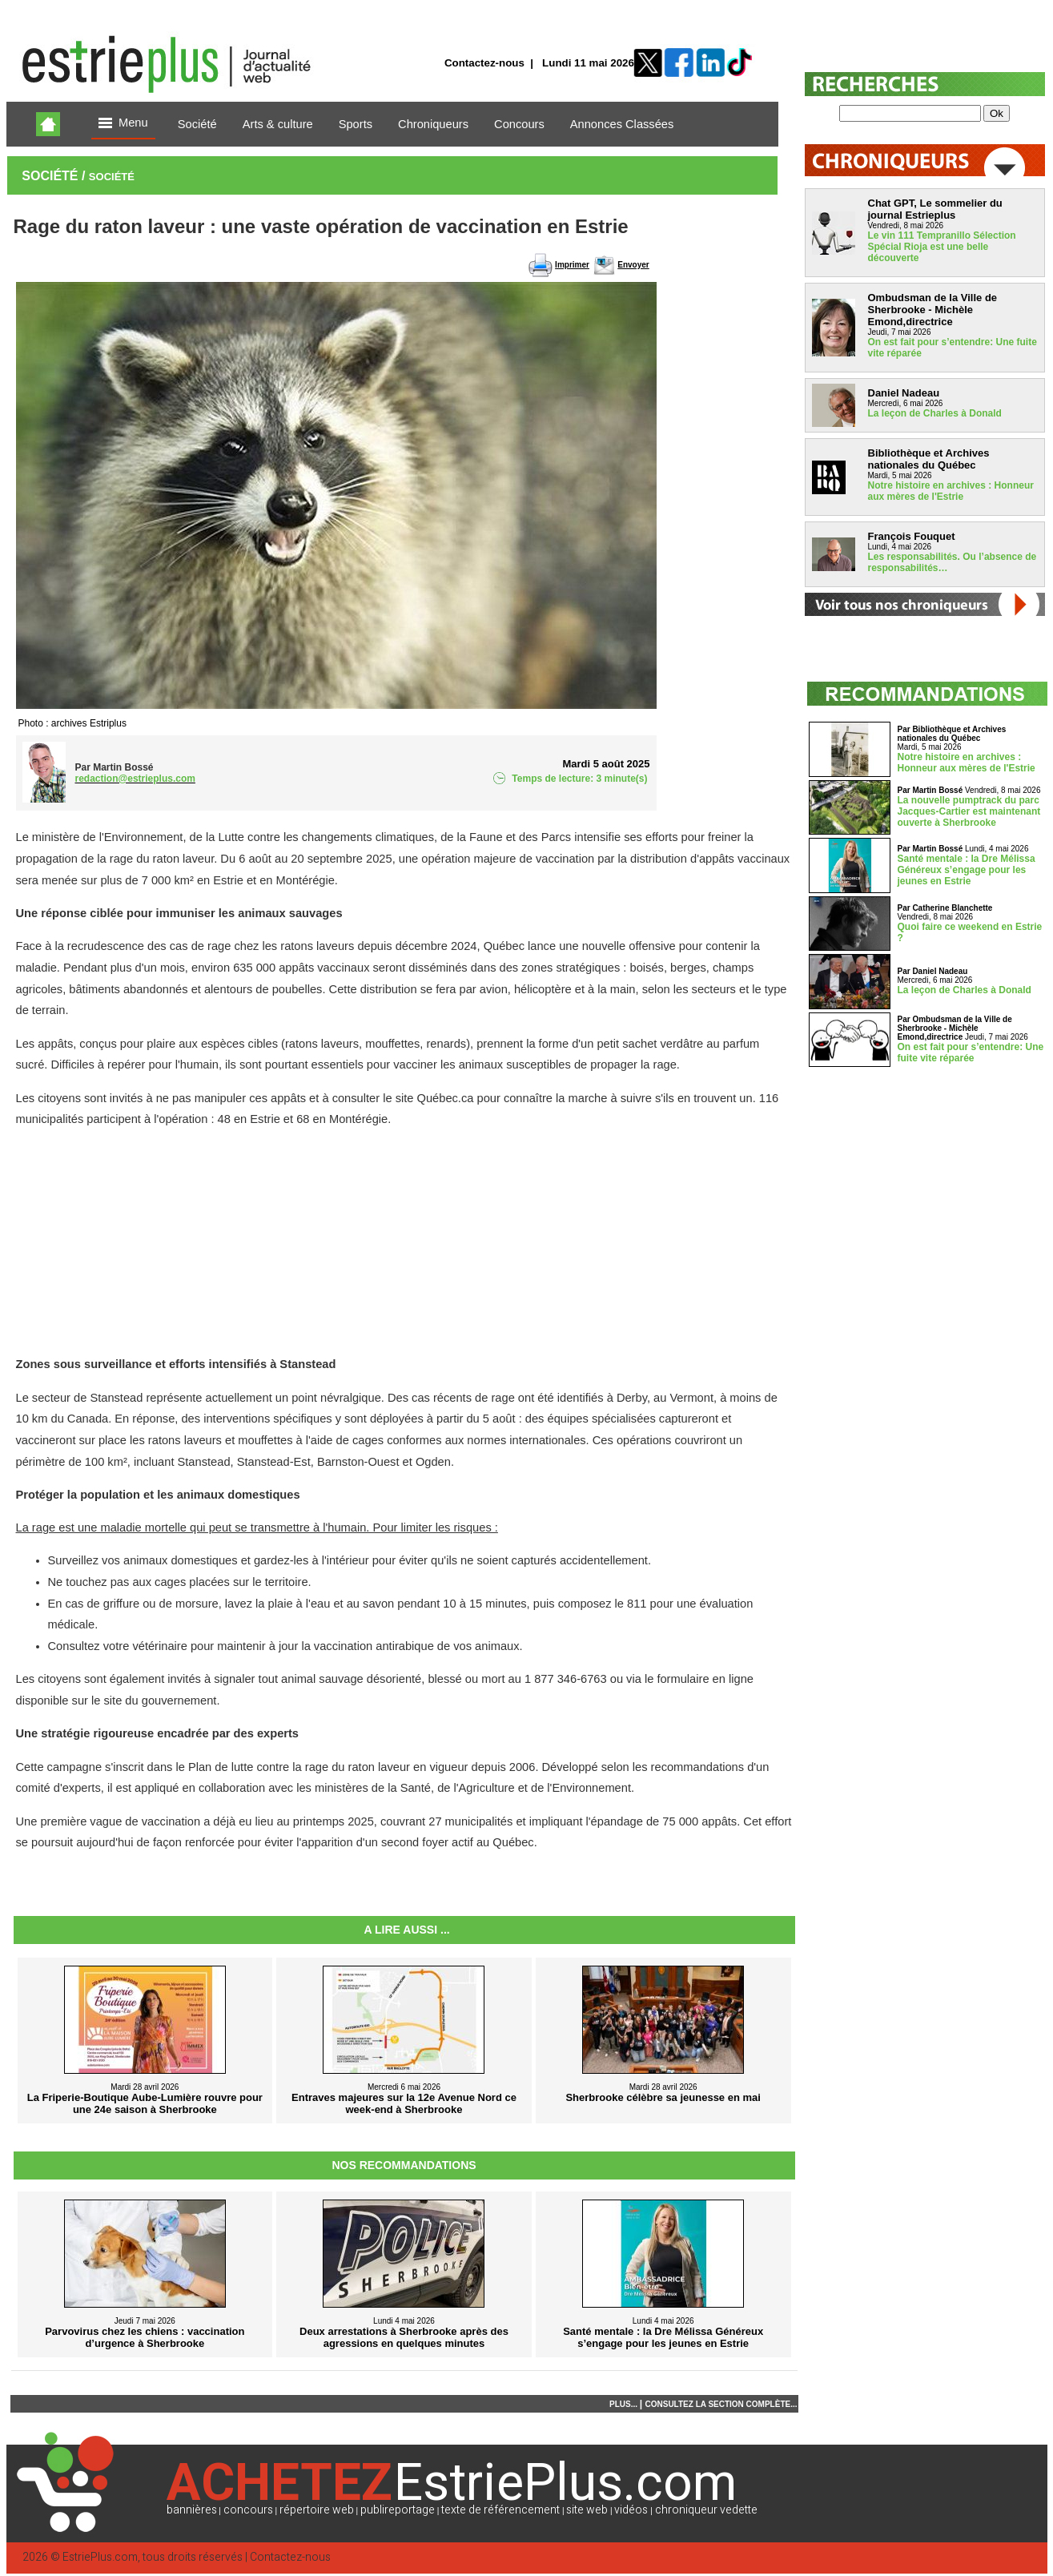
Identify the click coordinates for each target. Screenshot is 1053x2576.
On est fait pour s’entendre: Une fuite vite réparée (971, 1052)
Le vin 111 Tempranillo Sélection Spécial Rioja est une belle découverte (942, 247)
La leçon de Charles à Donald (935, 413)
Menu (123, 124)
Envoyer (633, 264)
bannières (192, 2510)
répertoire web (316, 2510)
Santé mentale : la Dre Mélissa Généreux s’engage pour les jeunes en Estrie (966, 870)
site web (587, 2510)
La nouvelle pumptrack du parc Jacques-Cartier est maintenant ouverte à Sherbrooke (969, 811)
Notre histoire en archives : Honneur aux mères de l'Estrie (951, 491)
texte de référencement (500, 2510)
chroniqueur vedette (706, 2510)
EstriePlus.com (100, 2557)
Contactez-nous (484, 63)
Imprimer (572, 264)
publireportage (397, 2510)
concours (248, 2510)
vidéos (631, 2510)
